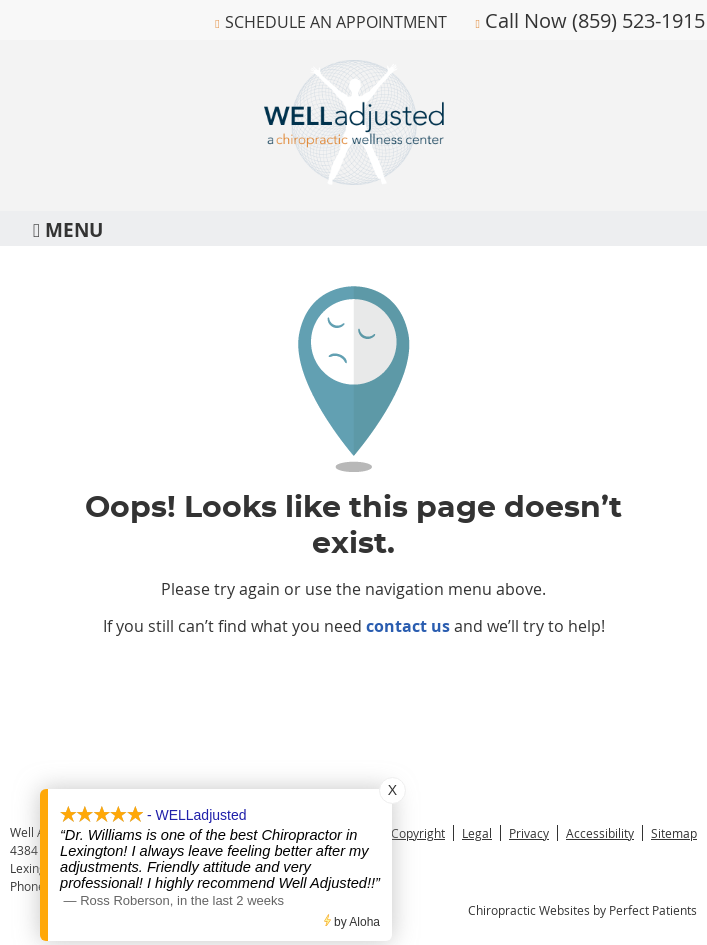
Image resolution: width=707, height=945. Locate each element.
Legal (477, 833)
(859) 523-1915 (638, 20)
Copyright (418, 833)
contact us (408, 626)
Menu (68, 228)
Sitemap (674, 833)
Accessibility (600, 833)
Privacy (529, 833)
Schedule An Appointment (336, 22)
